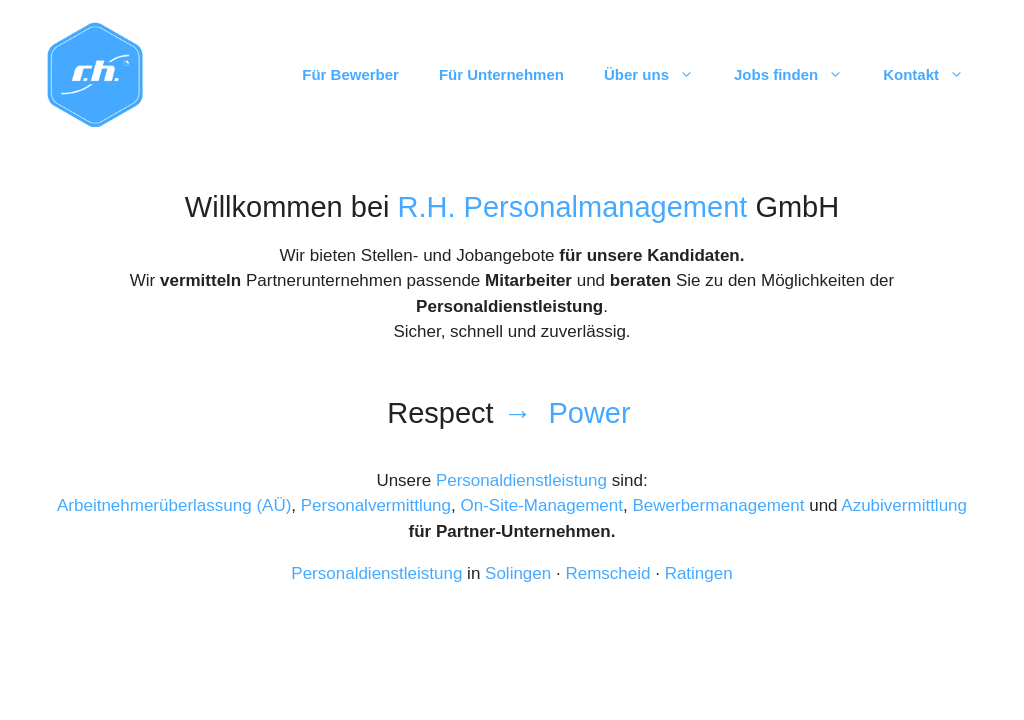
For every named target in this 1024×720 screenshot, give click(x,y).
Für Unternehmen (501, 74)
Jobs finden (798, 75)
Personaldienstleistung (521, 480)
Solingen (518, 573)
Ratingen (699, 573)
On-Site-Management (541, 505)
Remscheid (607, 573)
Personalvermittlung (376, 505)
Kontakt (933, 75)
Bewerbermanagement (718, 505)
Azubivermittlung (904, 505)
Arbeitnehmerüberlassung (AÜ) (174, 505)
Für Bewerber (350, 74)
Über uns (659, 75)
